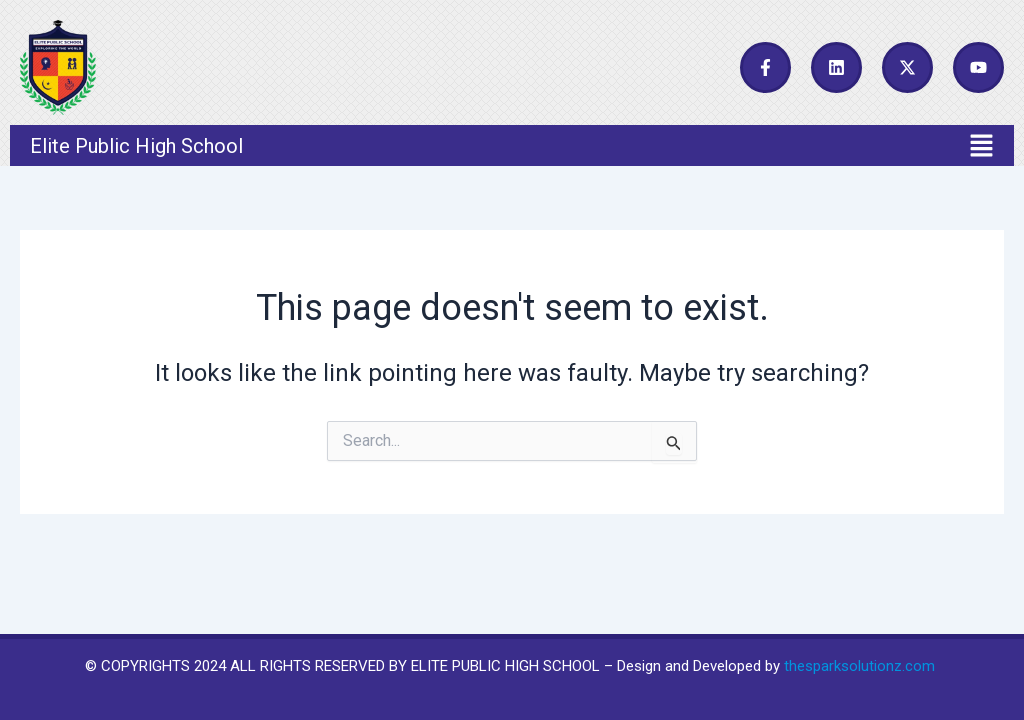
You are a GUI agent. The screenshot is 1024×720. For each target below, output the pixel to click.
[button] (512, 145)
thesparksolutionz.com (859, 666)
